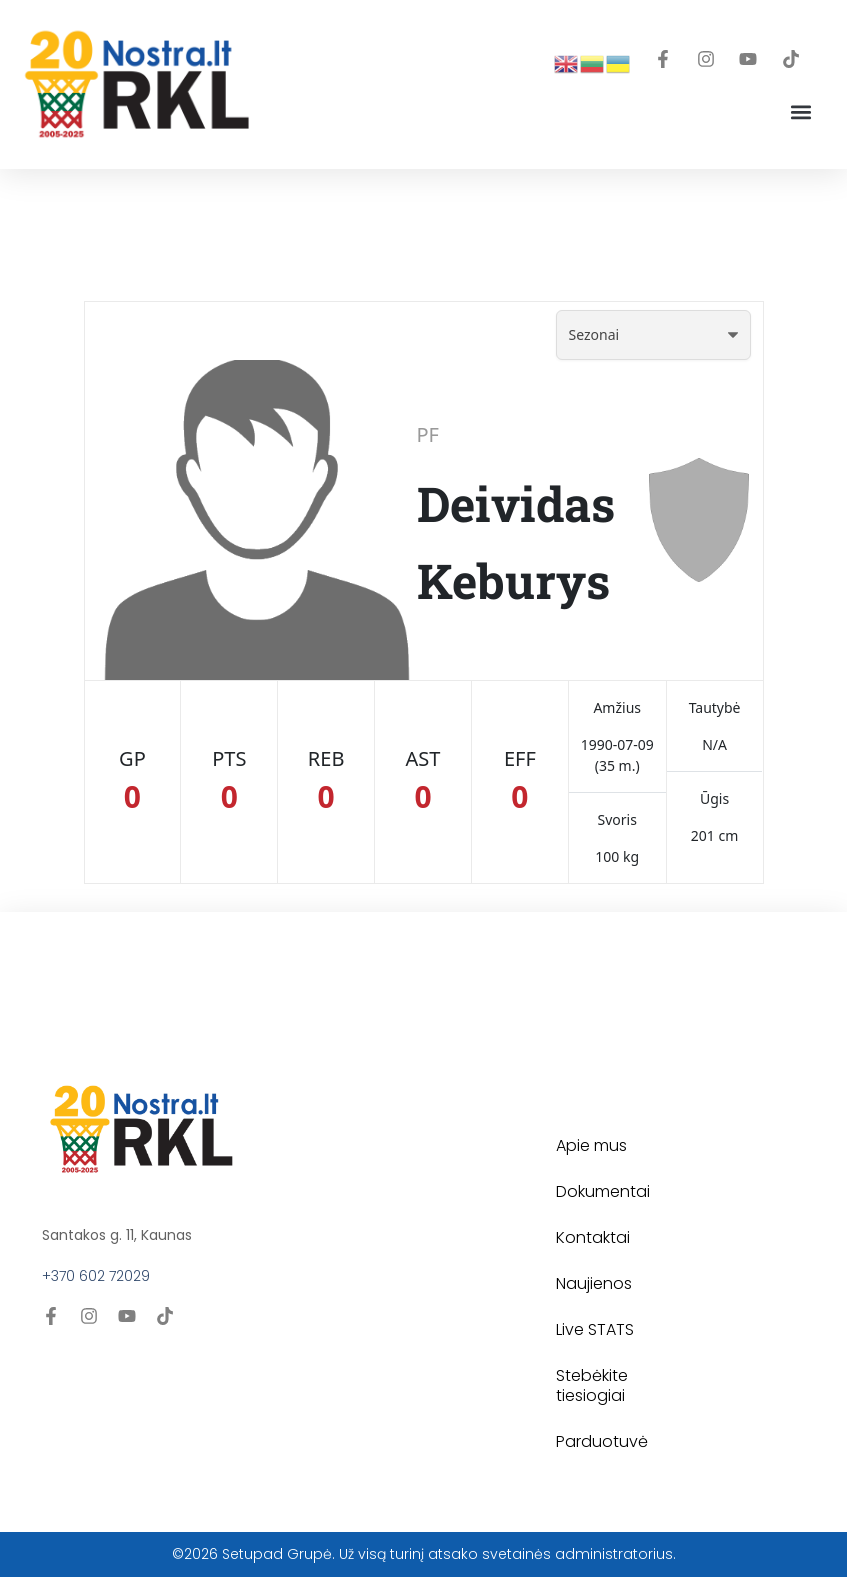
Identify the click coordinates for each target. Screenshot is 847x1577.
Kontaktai (593, 1237)
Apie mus (591, 1145)
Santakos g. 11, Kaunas (117, 1235)
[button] (800, 112)
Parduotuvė (602, 1441)
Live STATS (595, 1329)
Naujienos (594, 1283)
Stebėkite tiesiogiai (592, 1385)
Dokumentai (603, 1191)
